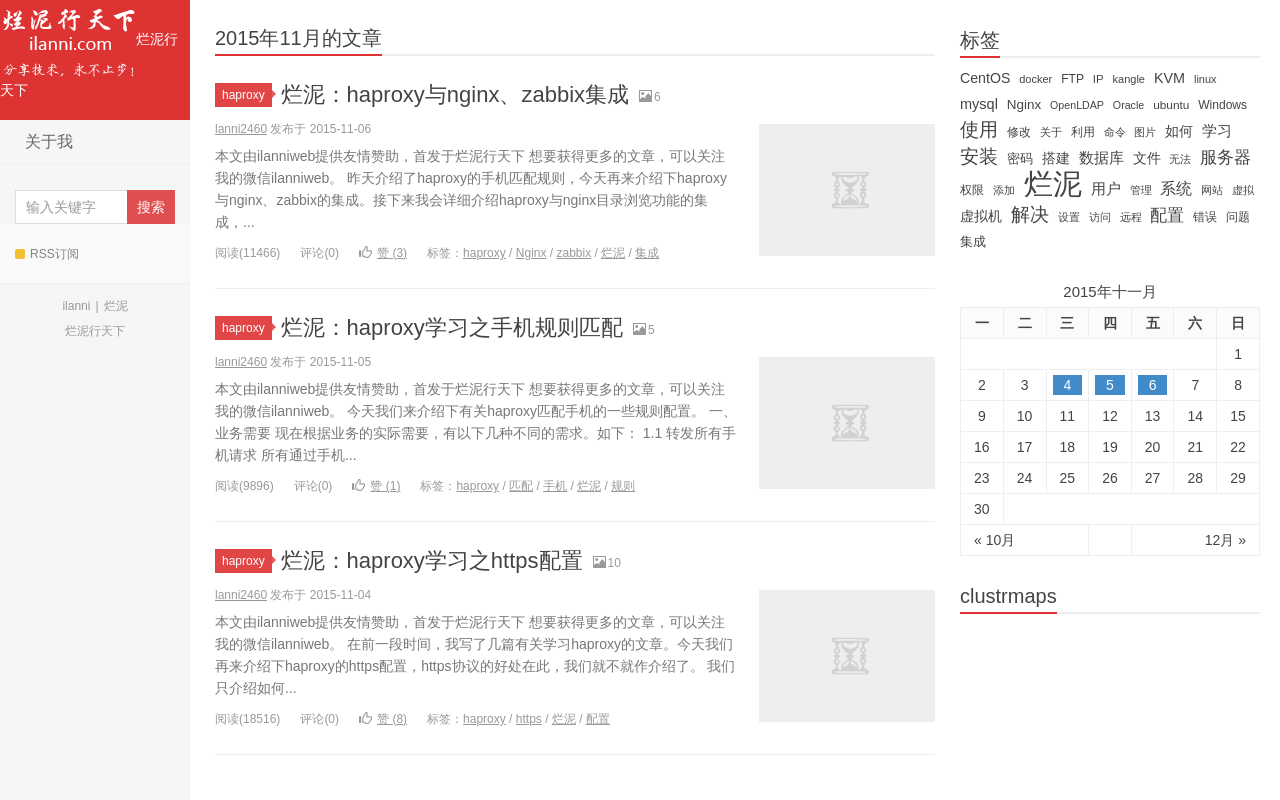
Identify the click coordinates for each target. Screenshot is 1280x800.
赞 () (383, 253)
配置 (598, 719)
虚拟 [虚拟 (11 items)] (1243, 190)
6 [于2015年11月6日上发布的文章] (1153, 385)
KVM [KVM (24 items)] (1169, 78)
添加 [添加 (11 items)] (1004, 190)
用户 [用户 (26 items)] (1106, 189)
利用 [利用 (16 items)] (1083, 132)
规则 (623, 486)
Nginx (531, 253)
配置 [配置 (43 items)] (1167, 215)
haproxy (247, 95)
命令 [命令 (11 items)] (1115, 132)
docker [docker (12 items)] (1035, 79)
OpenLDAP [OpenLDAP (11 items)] (1077, 105)
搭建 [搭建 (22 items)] (1056, 158)
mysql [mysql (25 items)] (979, 104)
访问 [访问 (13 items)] (1100, 217)
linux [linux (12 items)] (1205, 79)
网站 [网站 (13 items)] (1212, 190)
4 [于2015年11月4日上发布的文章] (1067, 385)
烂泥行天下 (89, 49)
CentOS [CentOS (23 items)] (985, 78)
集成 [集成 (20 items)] (973, 241)
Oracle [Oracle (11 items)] (1128, 105)
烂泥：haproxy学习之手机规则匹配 (452, 327)
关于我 (49, 141)
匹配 (521, 486)
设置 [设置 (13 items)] (1069, 217)
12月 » (1225, 540)
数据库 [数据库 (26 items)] (1101, 158)
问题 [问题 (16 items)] (1238, 217)
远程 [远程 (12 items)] (1131, 217)
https (529, 719)
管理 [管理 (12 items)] (1141, 190)
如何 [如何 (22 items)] (1179, 131)
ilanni (76, 306)
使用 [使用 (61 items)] (979, 130)
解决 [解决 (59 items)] (1030, 215)
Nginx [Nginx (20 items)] (1024, 104)
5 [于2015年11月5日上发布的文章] (1110, 385)
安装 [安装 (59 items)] (979, 157)
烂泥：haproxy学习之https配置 (432, 560)
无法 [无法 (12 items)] (1180, 159)
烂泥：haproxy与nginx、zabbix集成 (455, 94)
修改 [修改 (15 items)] (1019, 132)
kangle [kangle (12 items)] (1129, 79)
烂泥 (116, 306)
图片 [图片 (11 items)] (1145, 132)
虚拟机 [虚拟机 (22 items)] (981, 216)
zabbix (574, 253)
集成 (647, 253)
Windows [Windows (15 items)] (1222, 105)
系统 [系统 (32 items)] (1176, 188)
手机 (555, 486)
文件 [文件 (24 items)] (1147, 158)
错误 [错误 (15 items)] (1205, 217)
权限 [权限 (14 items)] (972, 190)
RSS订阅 (47, 254)
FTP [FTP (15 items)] (1072, 79)
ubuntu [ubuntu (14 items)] (1171, 105)
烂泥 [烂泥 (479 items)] (1053, 184)
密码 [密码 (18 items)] (1020, 158)
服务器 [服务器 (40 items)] (1225, 157)
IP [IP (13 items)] (1098, 79)
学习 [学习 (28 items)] (1217, 130)
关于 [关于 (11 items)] (1051, 132)
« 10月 (994, 540)
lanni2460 (241, 129)
